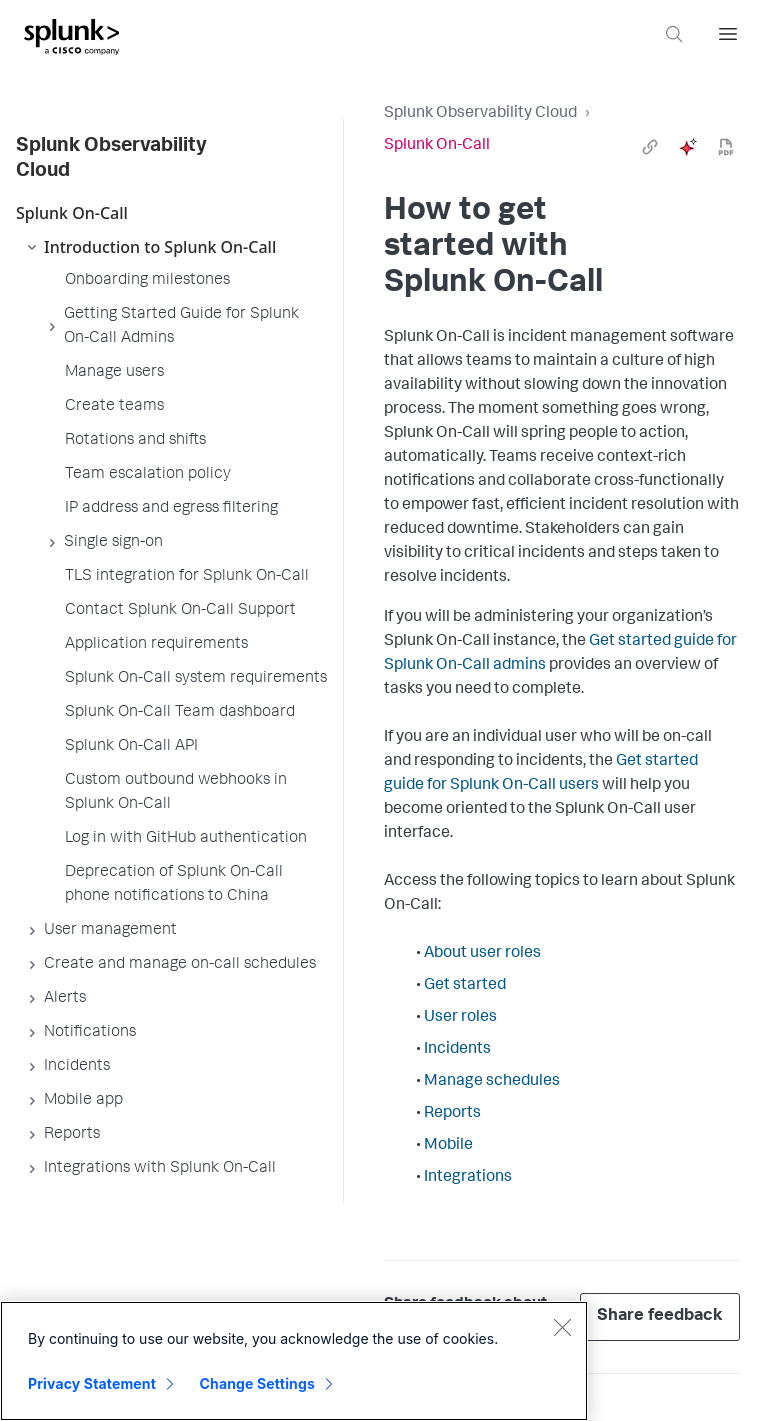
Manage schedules (492, 1082)
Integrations (468, 1178)
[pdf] (726, 147)
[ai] (688, 147)
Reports (452, 1114)
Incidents (457, 1050)
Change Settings (257, 1383)
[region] (294, 1361)
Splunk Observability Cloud (480, 114)
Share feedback (660, 1316)
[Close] (562, 1327)
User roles (460, 1018)
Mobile (448, 1146)
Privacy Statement (92, 1383)
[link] (650, 147)
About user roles (482, 954)
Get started (465, 986)
